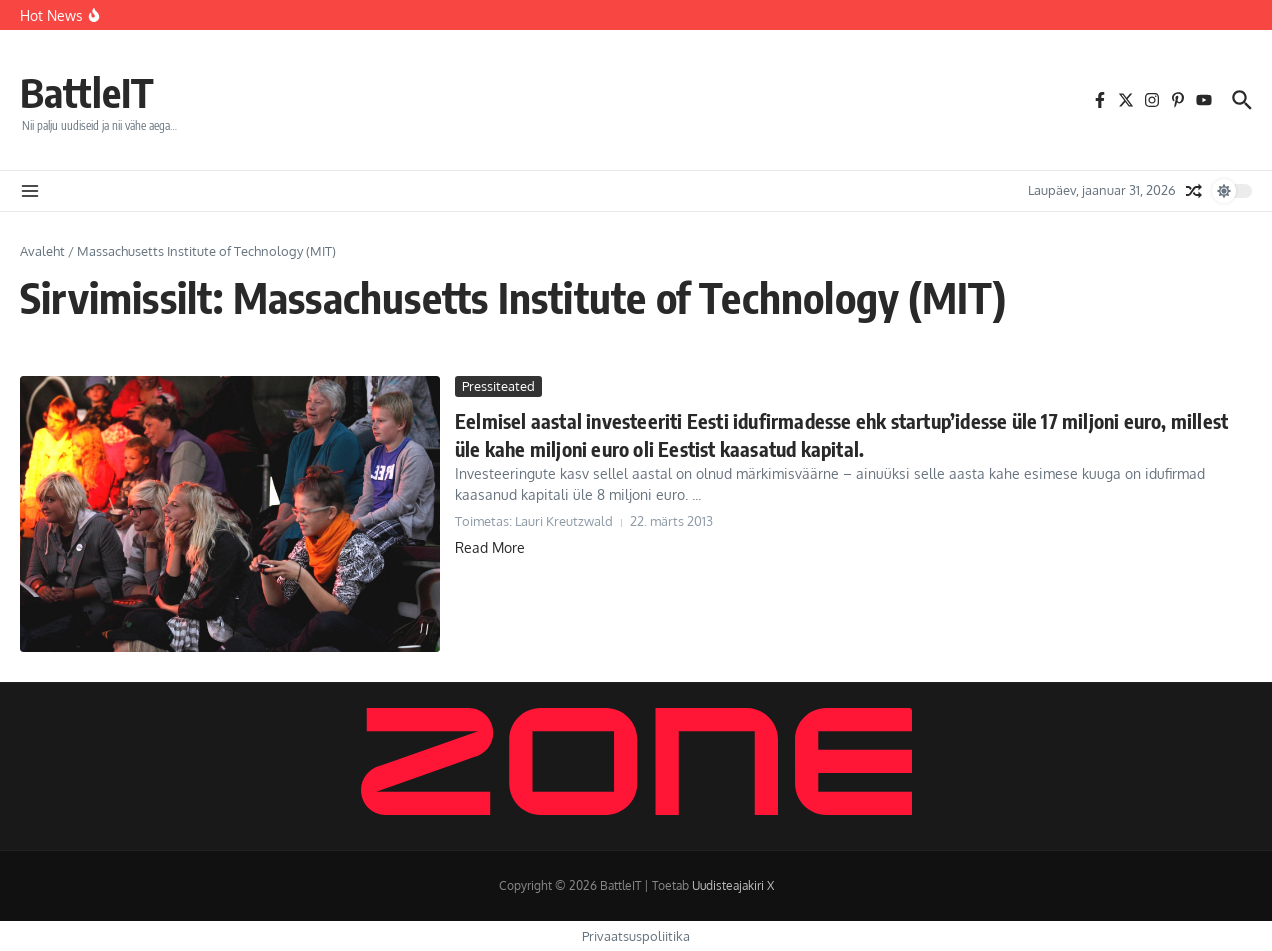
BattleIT (87, 92)
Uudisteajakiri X (733, 885)
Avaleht (42, 251)
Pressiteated (498, 386)
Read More (490, 547)
